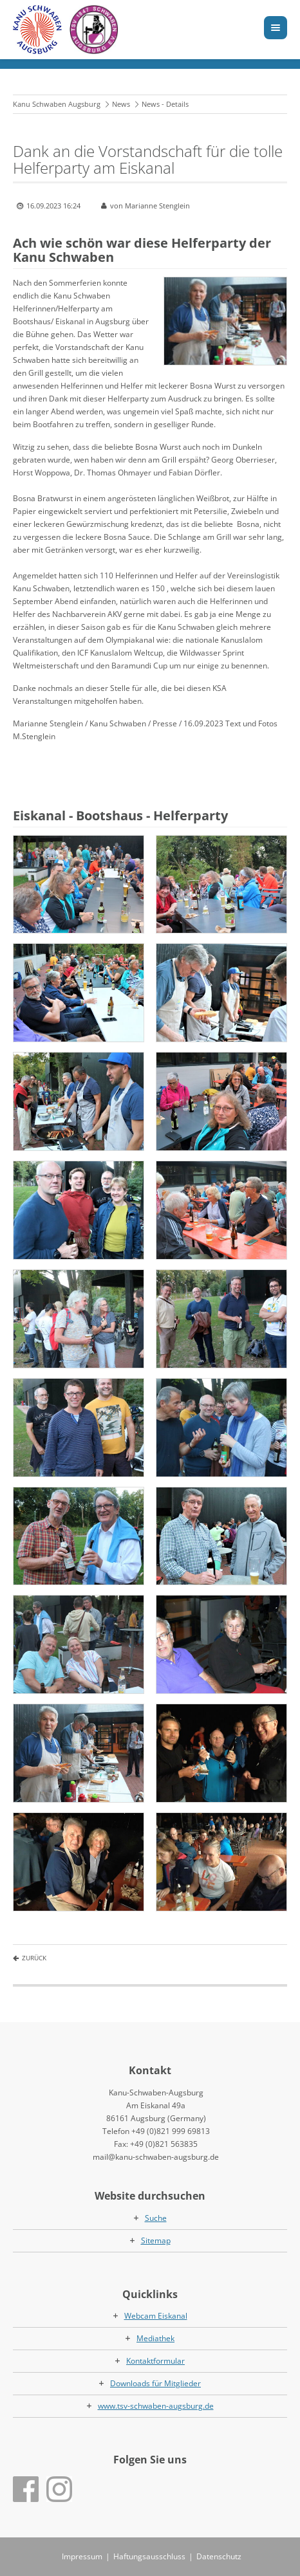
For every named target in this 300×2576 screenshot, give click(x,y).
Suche (156, 2218)
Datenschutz (218, 2556)
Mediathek (155, 2338)
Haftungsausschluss (149, 2556)
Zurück (34, 1957)
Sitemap (156, 2240)
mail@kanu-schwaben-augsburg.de (156, 2156)
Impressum (82, 2556)
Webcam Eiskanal (155, 2315)
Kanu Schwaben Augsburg (56, 104)
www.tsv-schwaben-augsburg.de (156, 2405)
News (121, 104)
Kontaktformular (155, 2360)
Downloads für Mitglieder (155, 2383)
